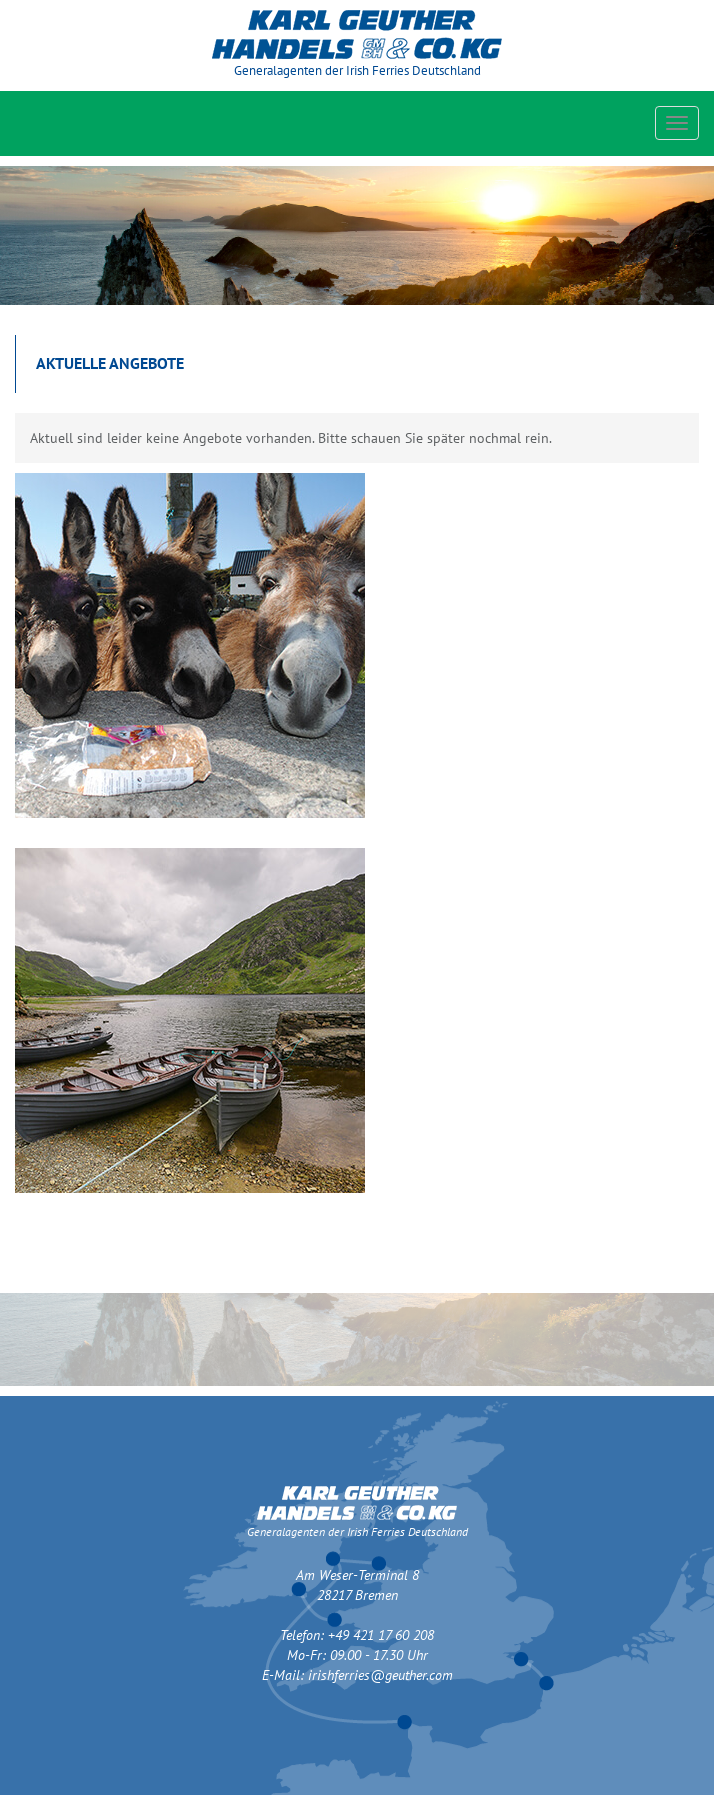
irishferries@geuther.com (380, 1675)
